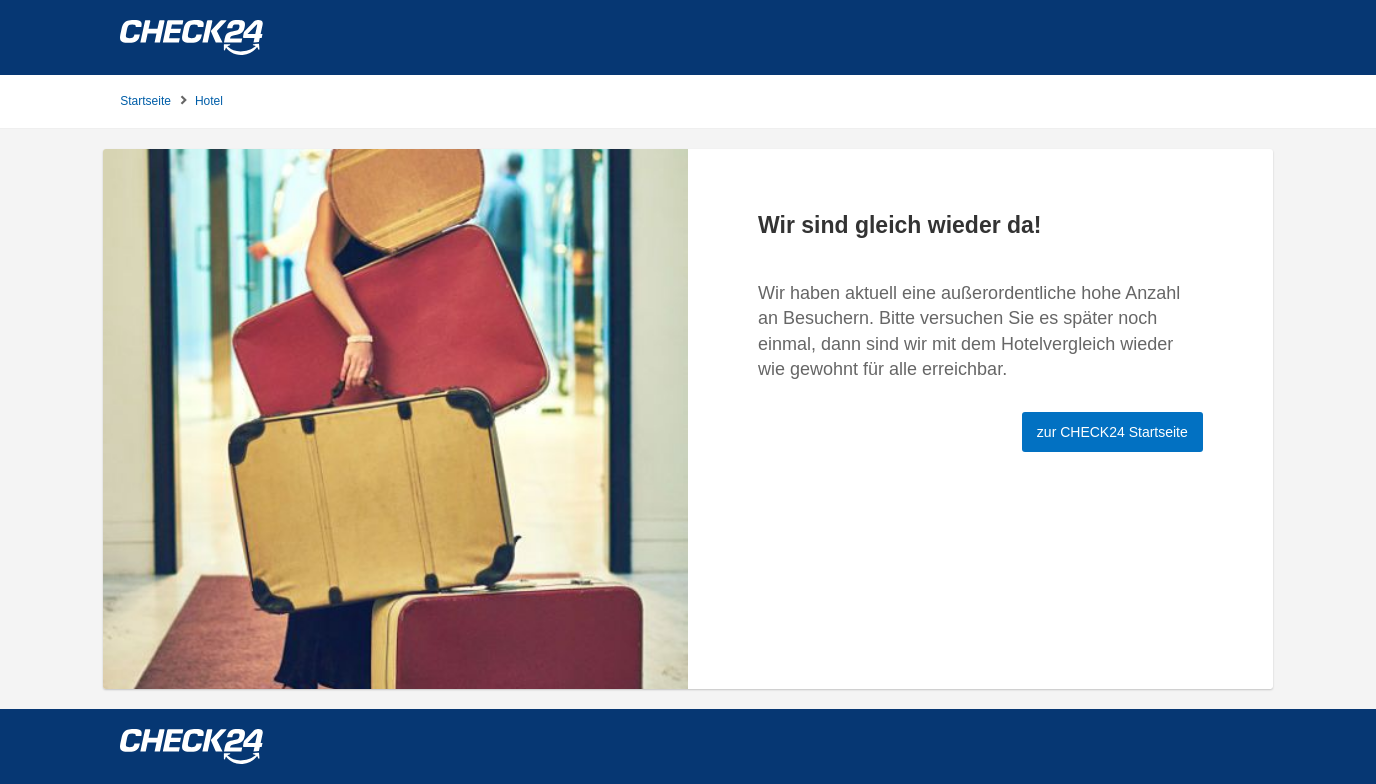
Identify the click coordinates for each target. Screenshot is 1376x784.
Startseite (145, 101)
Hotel (209, 101)
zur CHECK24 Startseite (1112, 432)
